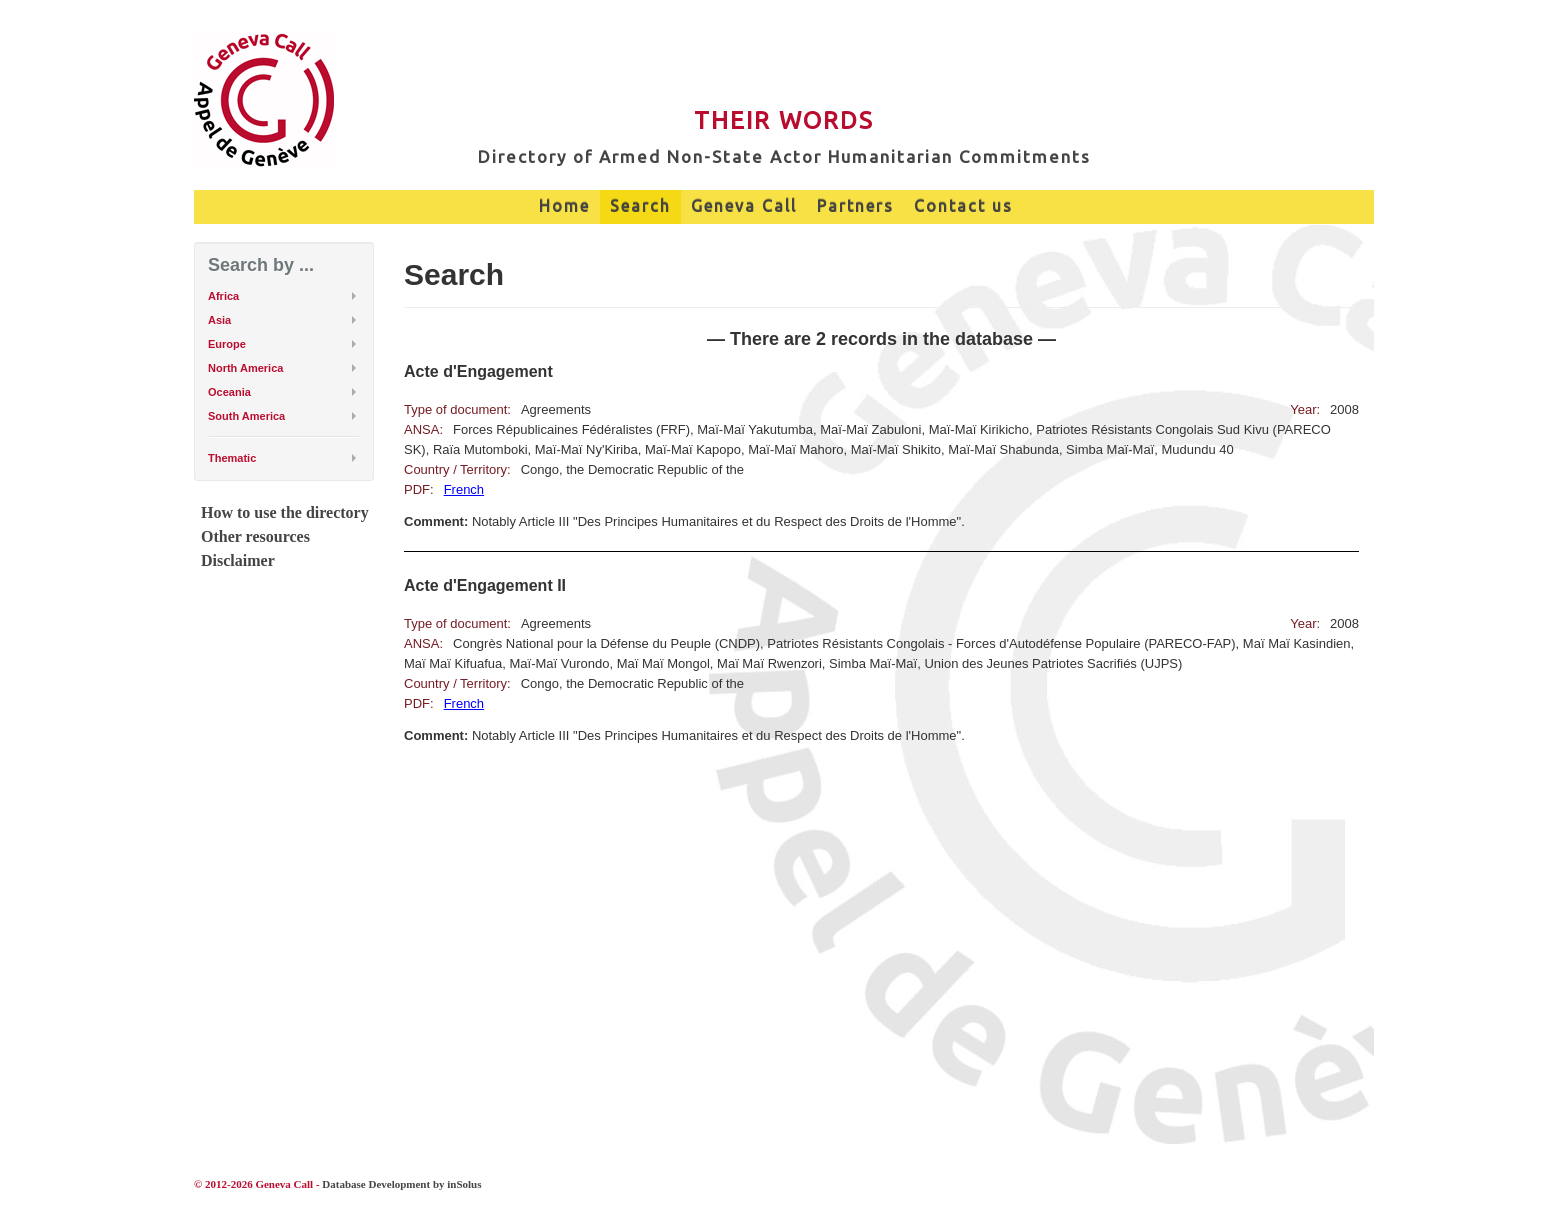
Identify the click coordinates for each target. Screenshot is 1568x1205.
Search (640, 206)
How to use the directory (285, 512)
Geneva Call (744, 206)
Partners (855, 206)
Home (564, 206)
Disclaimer (238, 560)
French (464, 489)
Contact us (963, 206)
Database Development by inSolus (401, 1184)
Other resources (255, 536)
